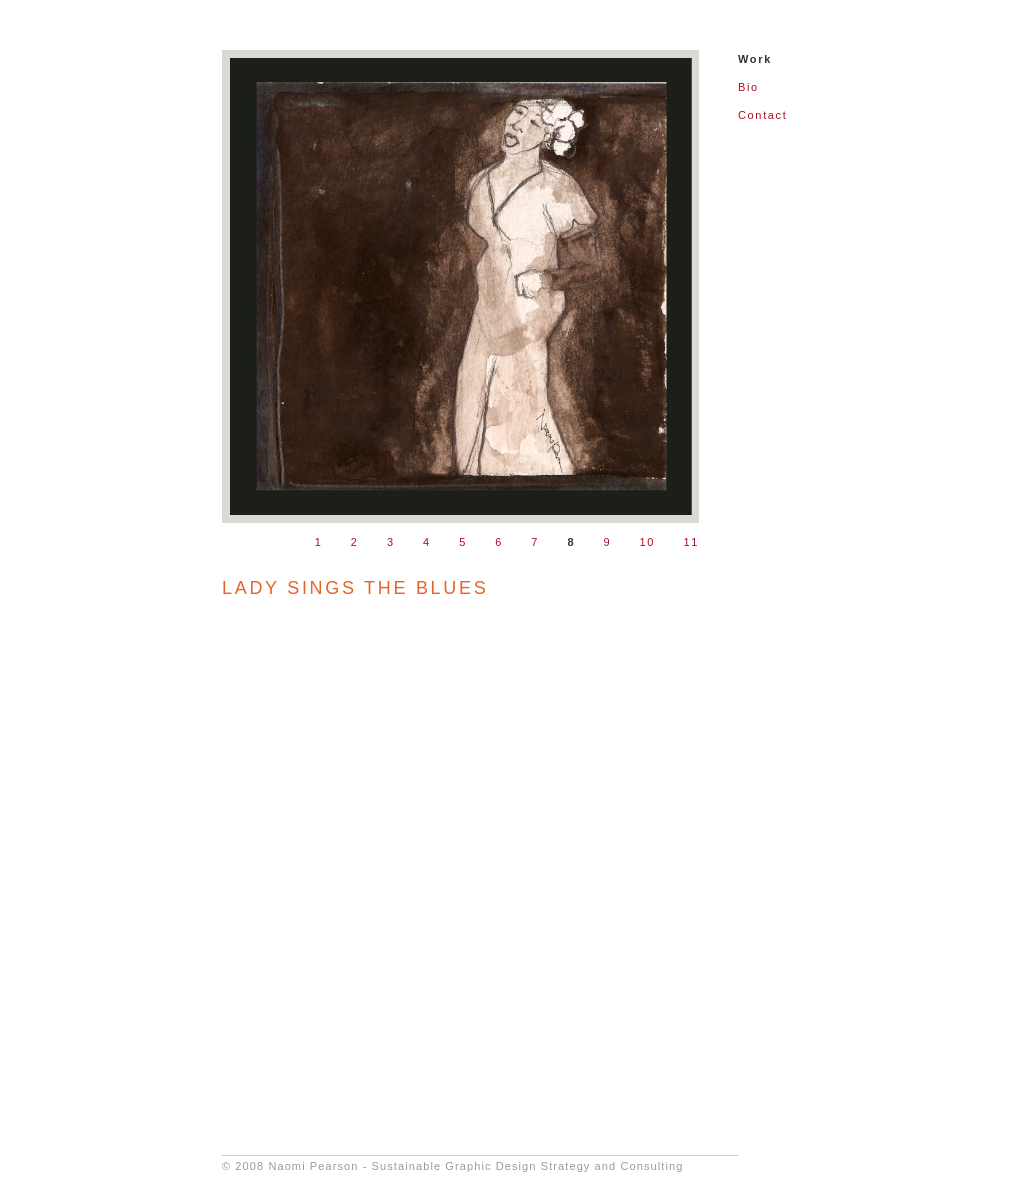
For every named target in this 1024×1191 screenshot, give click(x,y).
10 (648, 542)
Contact (762, 115)
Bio (748, 87)
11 (691, 542)
